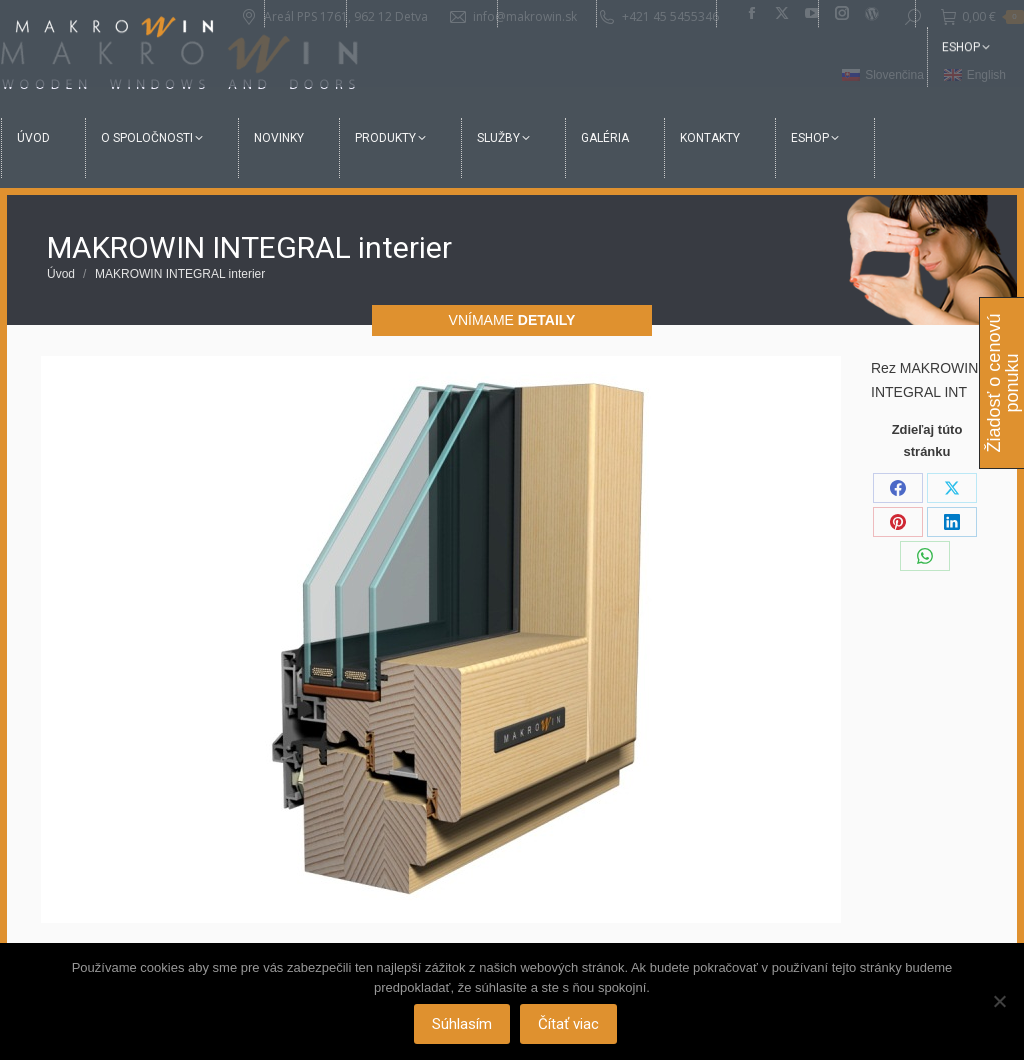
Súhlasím (464, 1025)
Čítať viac (570, 1025)
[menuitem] (883, 76)
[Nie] (999, 1002)
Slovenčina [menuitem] (894, 75)
